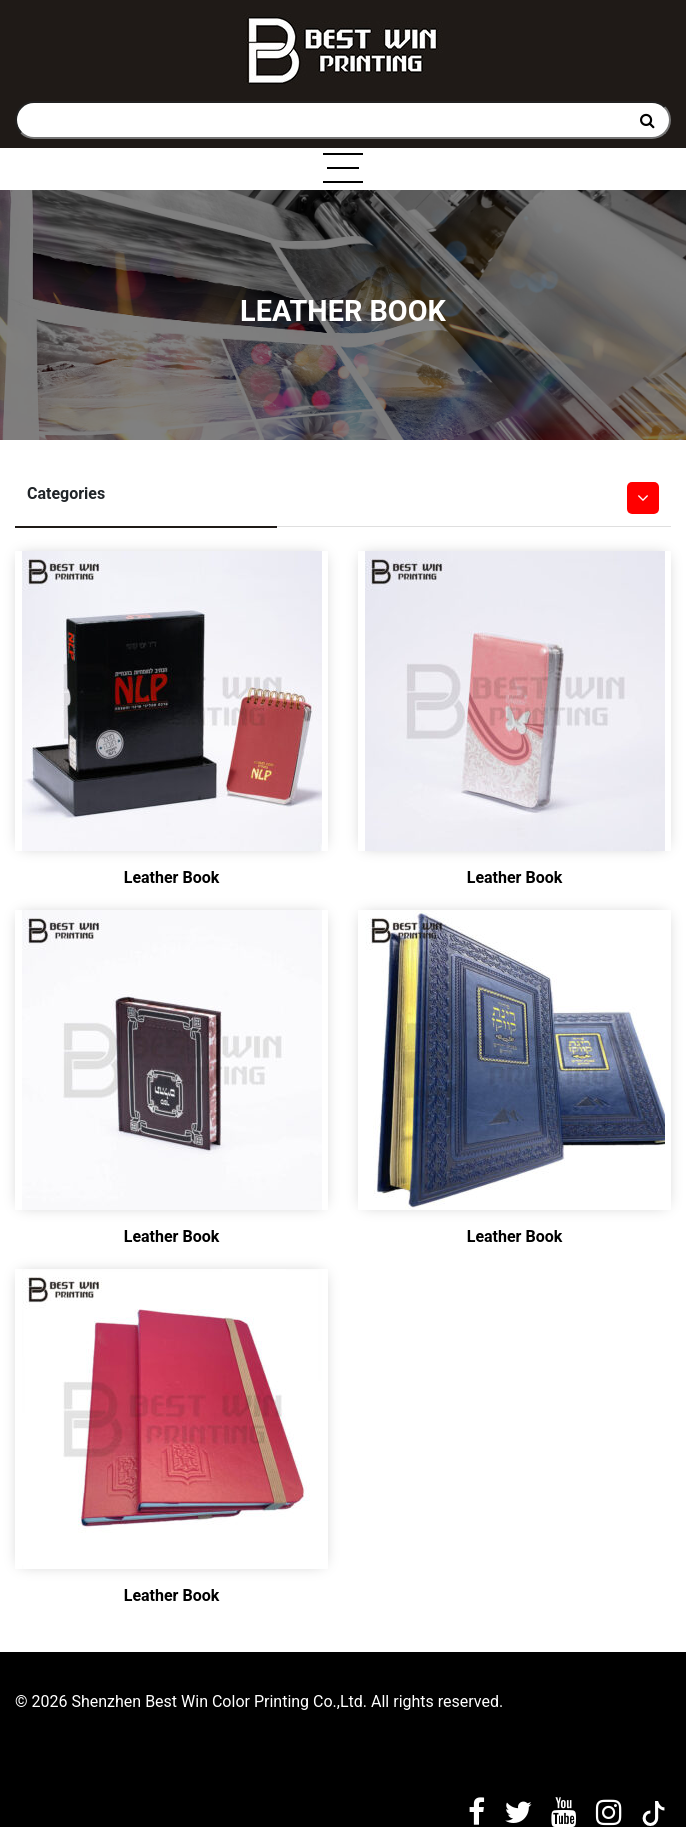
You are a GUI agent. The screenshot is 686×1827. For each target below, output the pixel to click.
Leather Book (172, 877)
